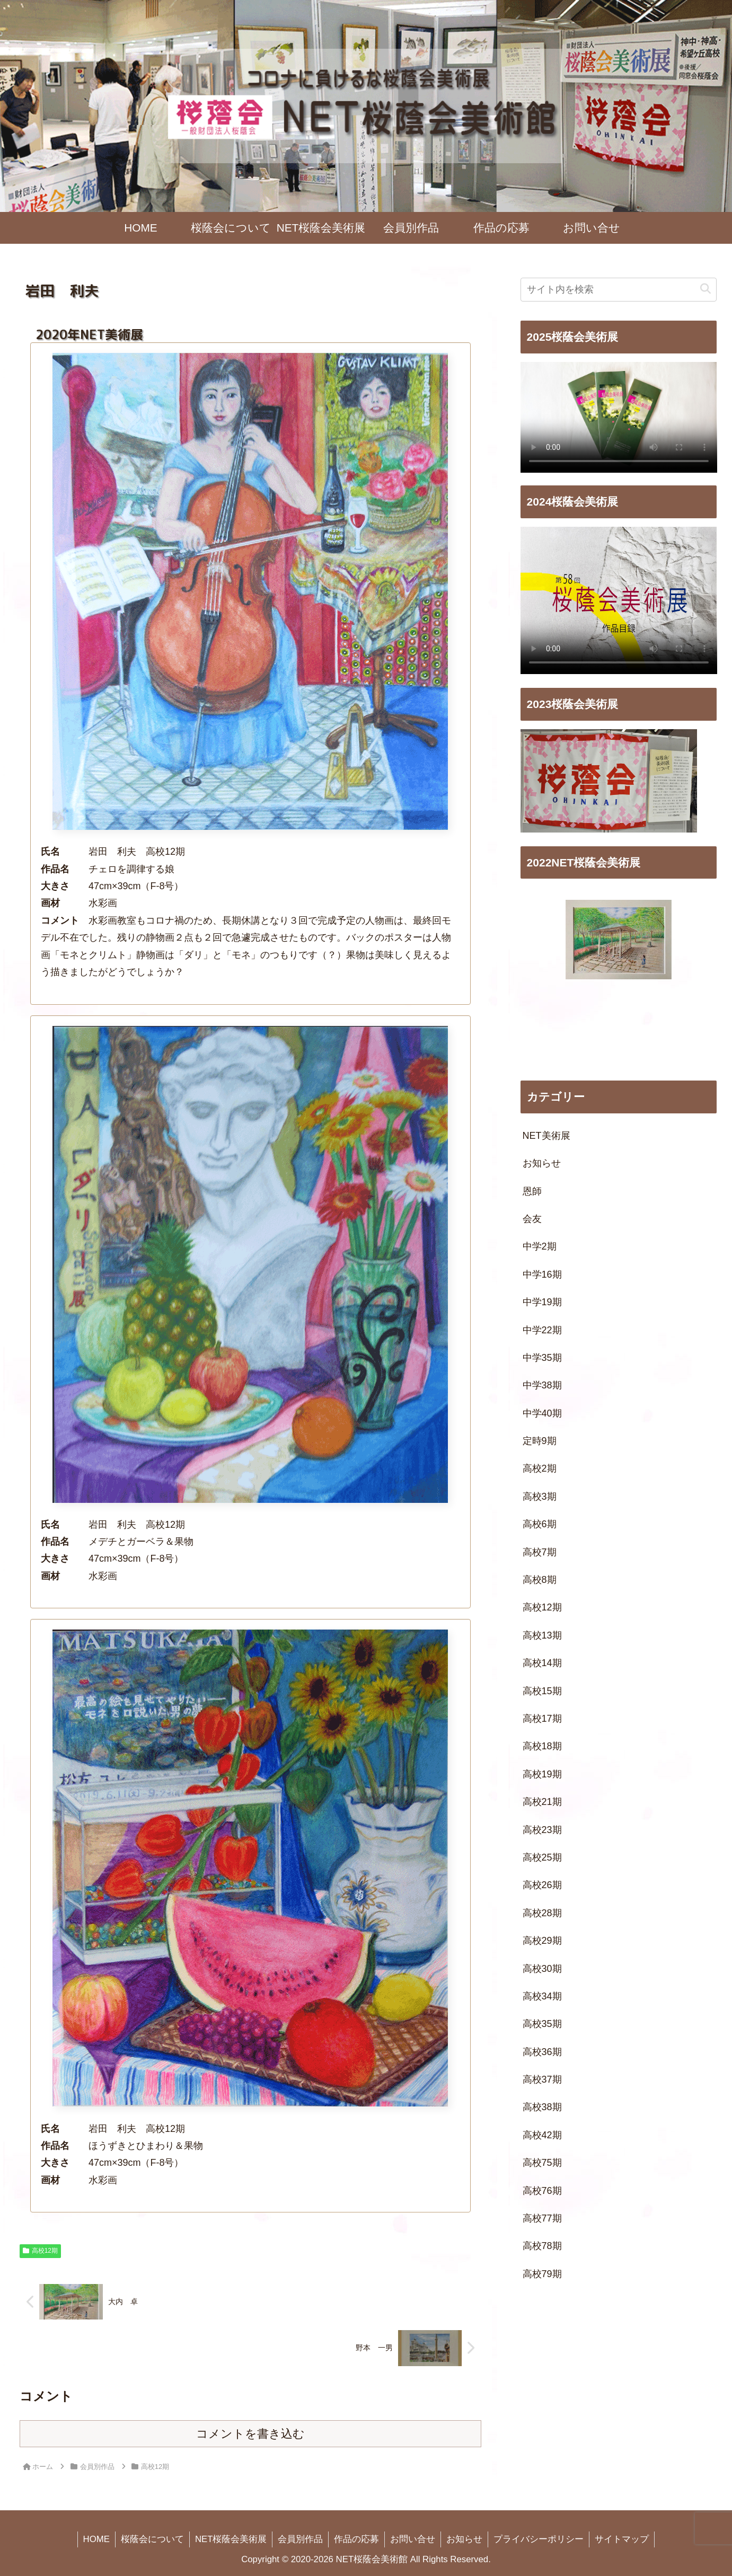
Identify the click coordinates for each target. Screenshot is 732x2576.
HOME (96, 2539)
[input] (619, 290)
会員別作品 (300, 2539)
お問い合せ (412, 2539)
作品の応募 (356, 2539)
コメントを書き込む (250, 2433)
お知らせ (464, 2539)
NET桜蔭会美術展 (231, 2539)
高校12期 (40, 2250)
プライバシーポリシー (538, 2539)
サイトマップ (622, 2539)
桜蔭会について (152, 2539)
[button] (705, 289)
